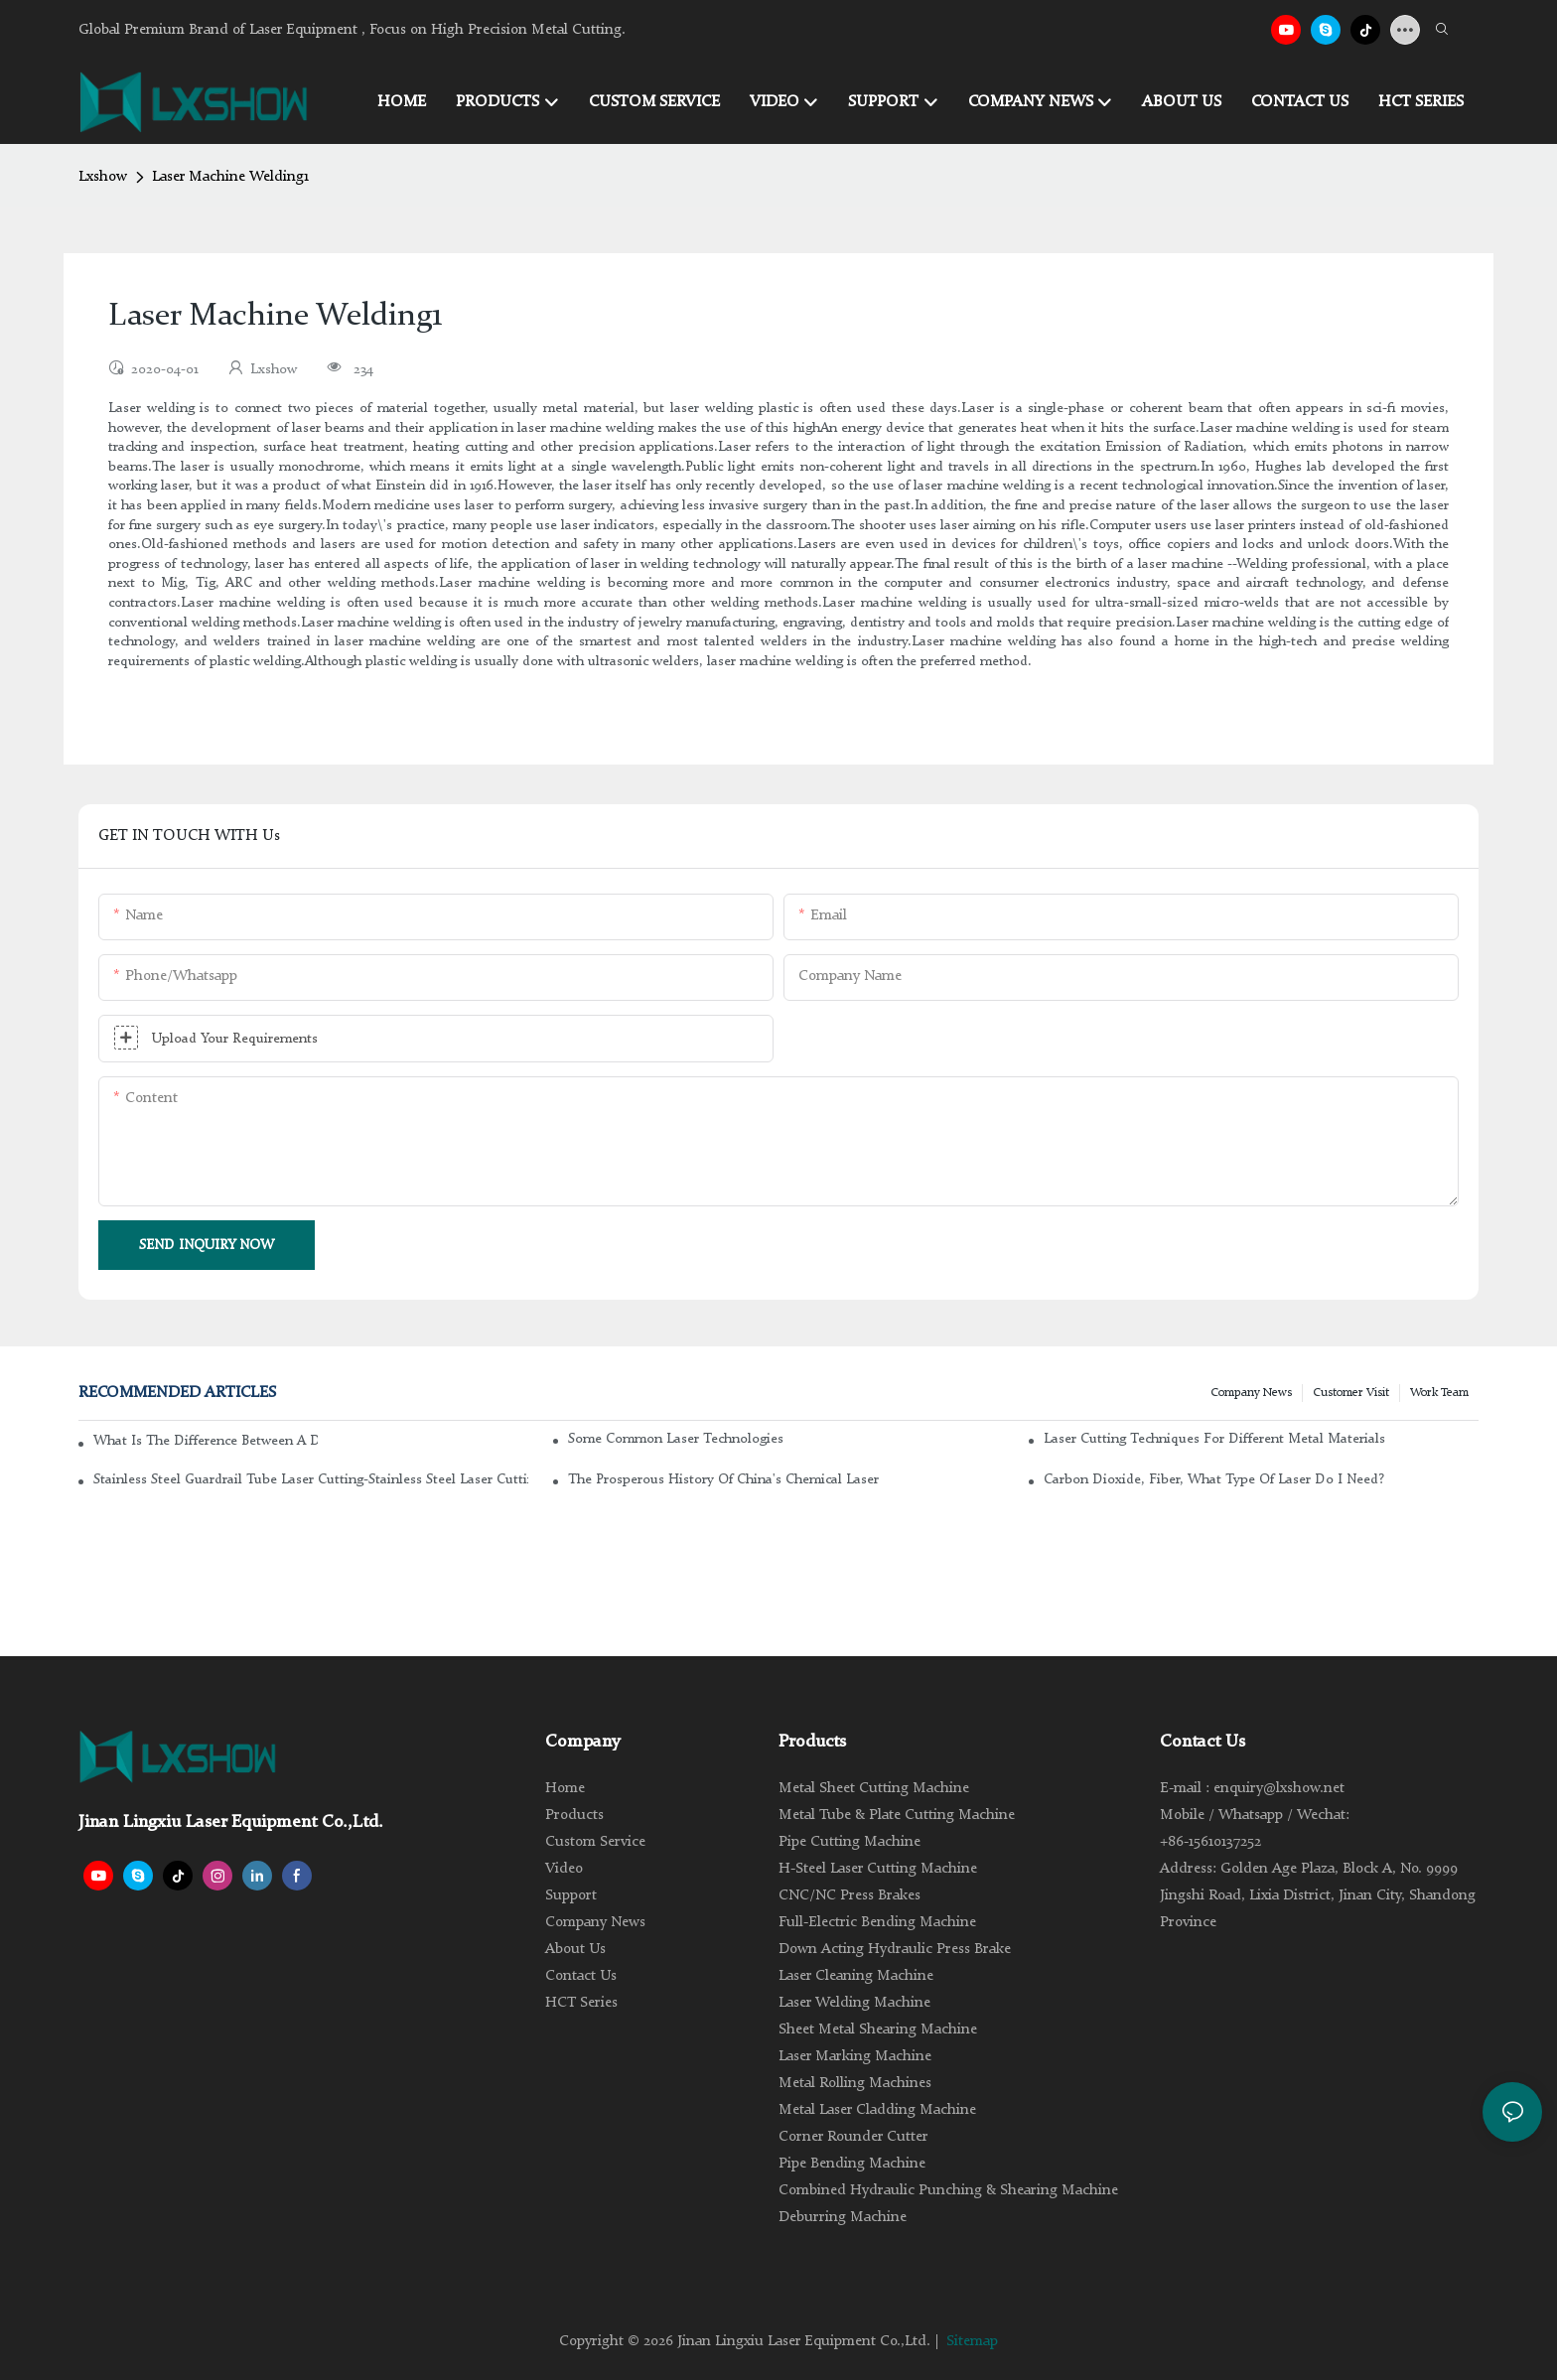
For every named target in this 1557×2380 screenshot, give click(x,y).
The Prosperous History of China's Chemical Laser (723, 1479)
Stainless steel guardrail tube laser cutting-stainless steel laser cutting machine (310, 1479)
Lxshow (102, 177)
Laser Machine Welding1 (230, 177)
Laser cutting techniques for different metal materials (1214, 1439)
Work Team (1439, 1393)
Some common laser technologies (675, 1439)
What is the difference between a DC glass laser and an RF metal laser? (205, 1441)
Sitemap (972, 2341)
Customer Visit (1351, 1393)
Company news (1251, 1393)
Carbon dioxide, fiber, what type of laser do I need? (1214, 1479)
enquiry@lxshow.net (1279, 1788)
